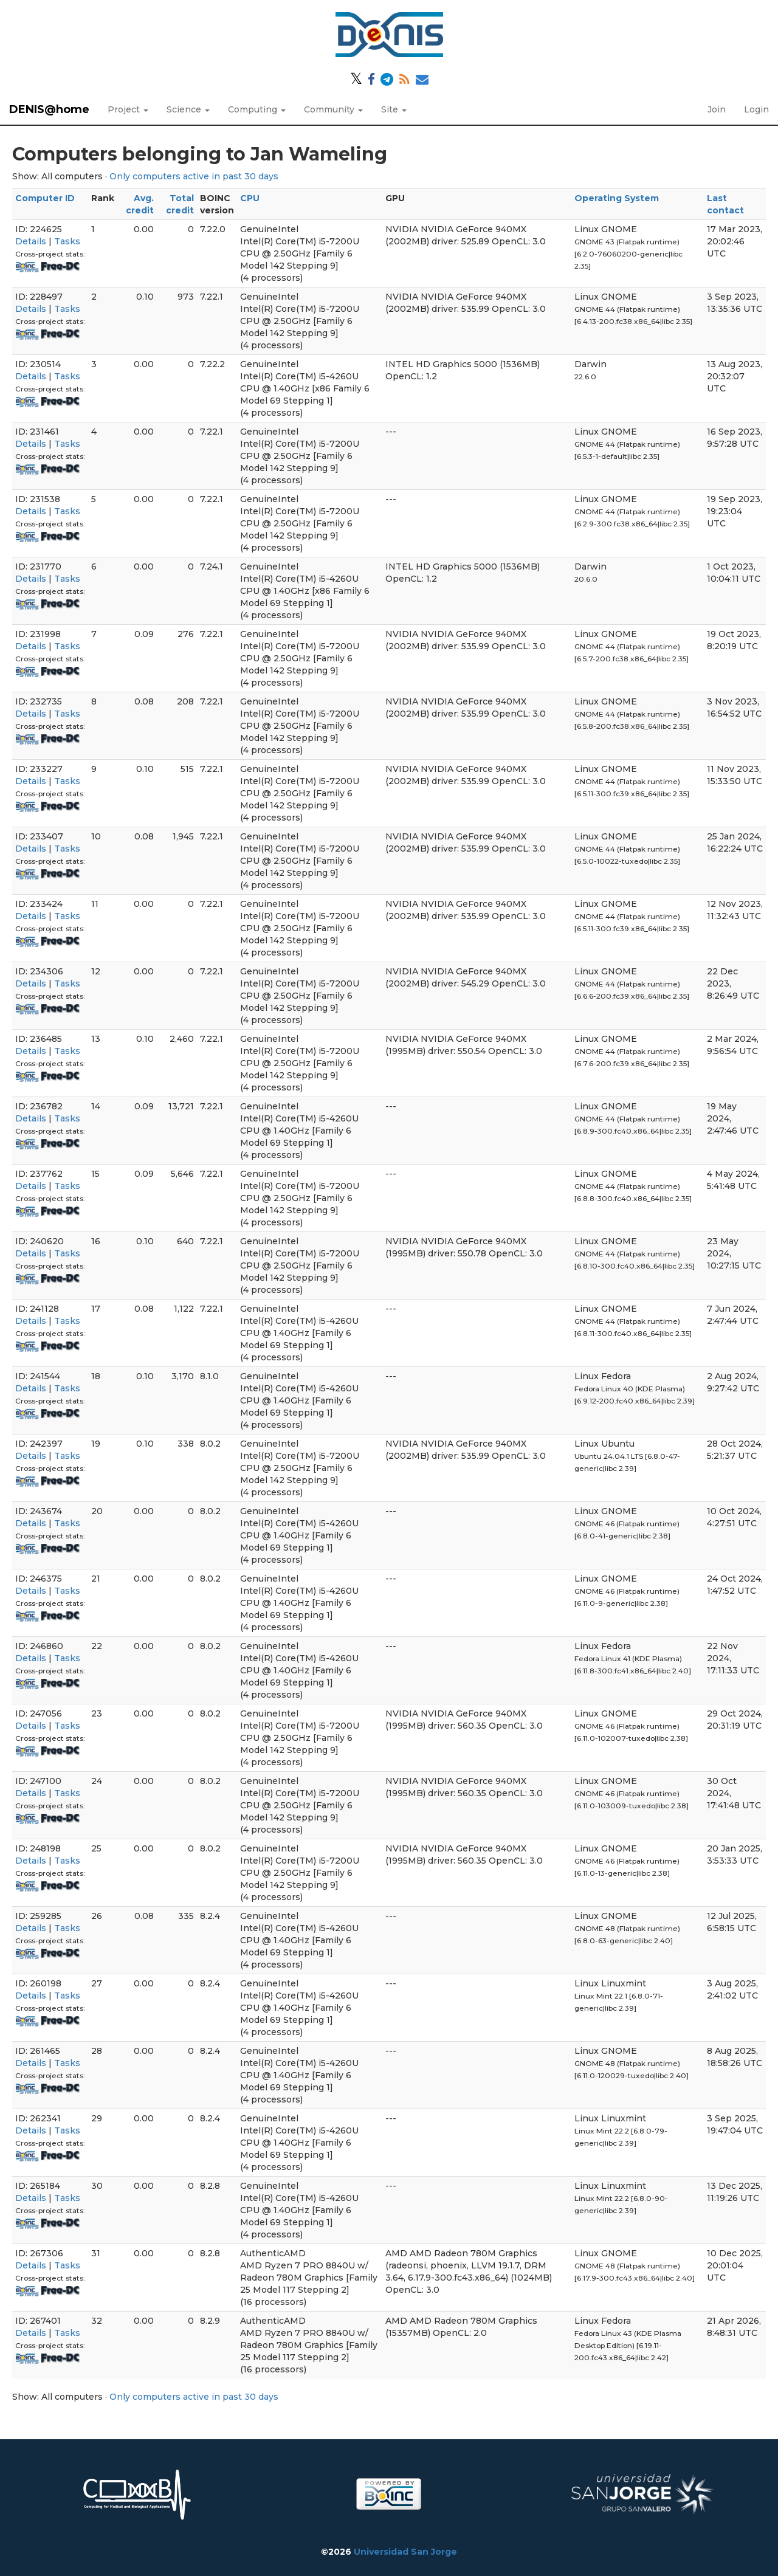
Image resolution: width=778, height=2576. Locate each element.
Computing (257, 109)
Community (333, 109)
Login (756, 109)
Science (188, 109)
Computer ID (45, 198)
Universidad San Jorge (405, 2551)
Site (394, 109)
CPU (250, 198)
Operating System (616, 198)
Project (128, 109)
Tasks (67, 241)
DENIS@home (49, 109)
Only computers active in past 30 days (193, 176)
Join (716, 109)
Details (30, 241)
